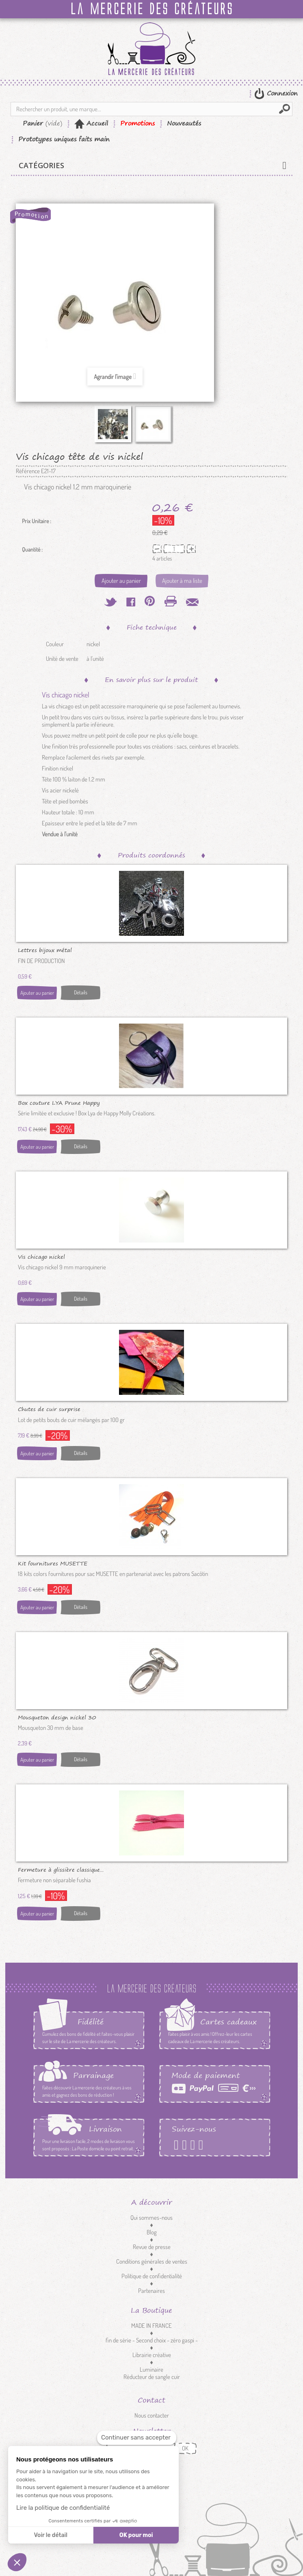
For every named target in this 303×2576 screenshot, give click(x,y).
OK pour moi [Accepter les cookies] (136, 2535)
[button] (17, 2562)
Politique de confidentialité (151, 2276)
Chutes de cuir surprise (49, 1409)
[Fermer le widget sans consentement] (136, 2438)
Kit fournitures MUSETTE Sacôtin (52, 1563)
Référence (28, 471)
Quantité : (32, 549)
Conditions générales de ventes (151, 2261)
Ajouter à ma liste (182, 580)
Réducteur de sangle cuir (151, 2377)
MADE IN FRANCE (151, 2325)
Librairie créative (151, 2355)
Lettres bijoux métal (45, 950)
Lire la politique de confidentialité (63, 2507)
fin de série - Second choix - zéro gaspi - (152, 2340)
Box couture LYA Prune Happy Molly (59, 1102)
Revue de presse (152, 2247)
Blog (152, 2232)
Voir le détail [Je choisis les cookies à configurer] (50, 2535)
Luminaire (151, 2369)
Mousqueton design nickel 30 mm (57, 1717)
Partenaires (151, 2291)
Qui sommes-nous (151, 2217)
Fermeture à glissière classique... (61, 1869)
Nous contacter (151, 2415)
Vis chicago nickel (41, 1256)
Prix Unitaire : (36, 521)
